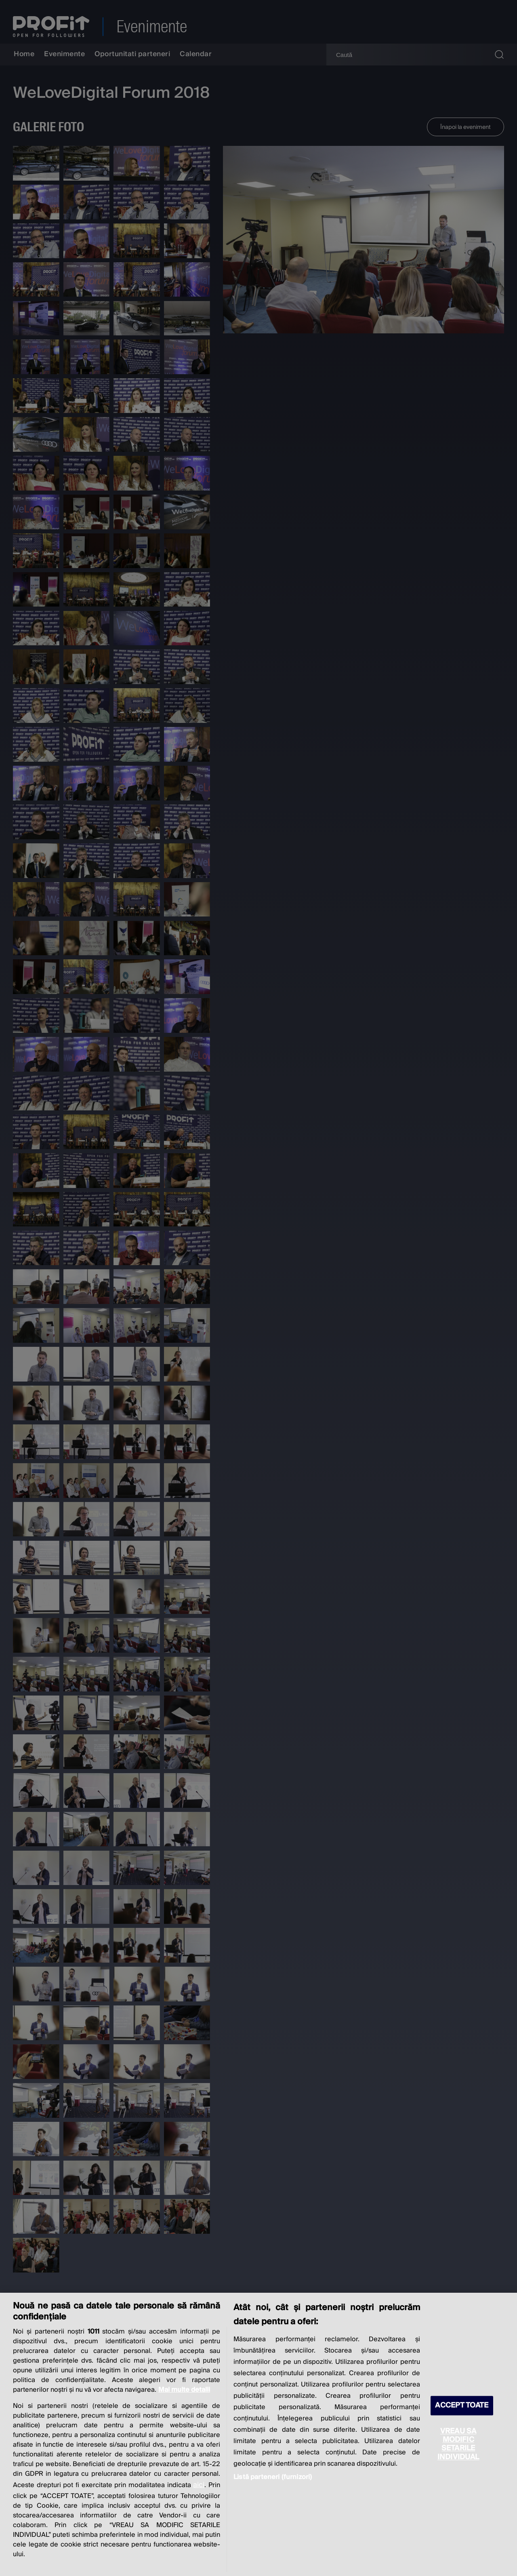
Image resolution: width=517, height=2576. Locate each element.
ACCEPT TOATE (461, 2405)
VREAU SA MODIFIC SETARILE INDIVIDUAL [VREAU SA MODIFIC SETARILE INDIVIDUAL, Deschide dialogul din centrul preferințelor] (458, 2444)
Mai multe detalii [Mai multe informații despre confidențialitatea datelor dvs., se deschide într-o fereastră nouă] (184, 2389)
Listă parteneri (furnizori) (272, 2477)
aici (198, 2485)
